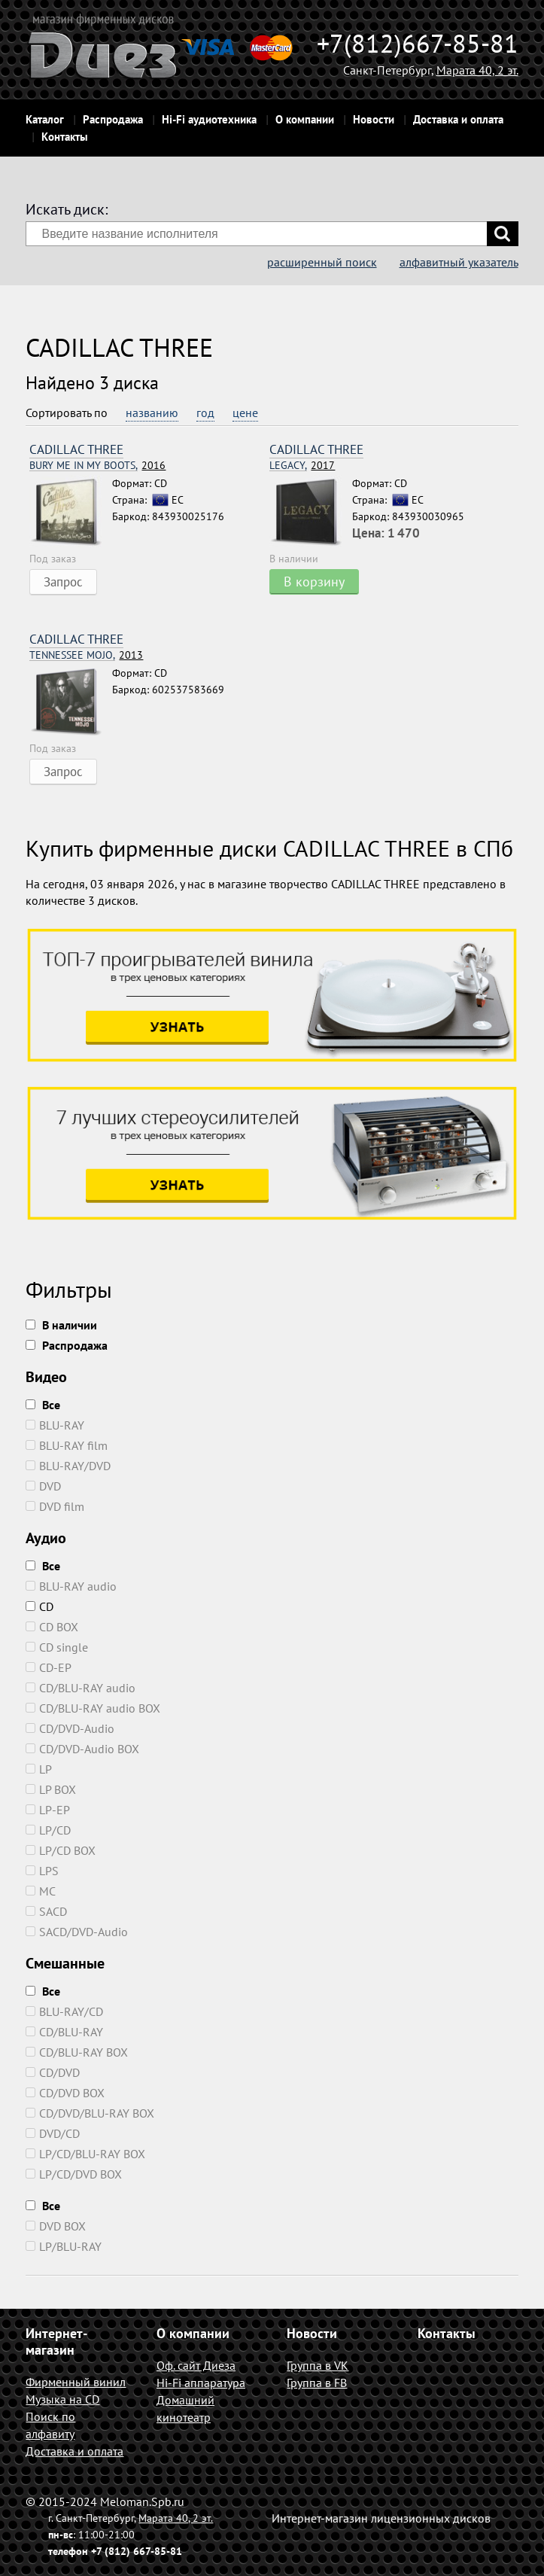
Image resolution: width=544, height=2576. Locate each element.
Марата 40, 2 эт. (477, 70)
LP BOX (51, 1789)
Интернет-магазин (56, 2341)
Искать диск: (67, 209)
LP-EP (48, 1809)
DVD (43, 1486)
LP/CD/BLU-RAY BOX (85, 2153)
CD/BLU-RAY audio (80, 1687)
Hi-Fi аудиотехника (209, 119)
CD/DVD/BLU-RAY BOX (90, 2113)
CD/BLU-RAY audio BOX (93, 1708)
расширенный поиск (322, 261)
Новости (373, 119)
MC (41, 1891)
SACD (46, 1911)
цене (245, 412)
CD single (57, 1647)
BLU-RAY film (67, 1445)
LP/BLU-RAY (64, 2246)
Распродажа (113, 119)
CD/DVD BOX (65, 2092)
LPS (42, 1870)
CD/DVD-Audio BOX (82, 1748)
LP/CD (48, 1830)
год (205, 412)
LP (39, 1769)
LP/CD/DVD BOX (74, 2174)
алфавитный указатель (459, 261)
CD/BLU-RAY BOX (77, 2052)
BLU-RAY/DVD (68, 1465)
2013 (86, 655)
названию (152, 412)
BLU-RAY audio (71, 1586)
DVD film (55, 1506)
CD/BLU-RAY (64, 2031)
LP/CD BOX (61, 1850)
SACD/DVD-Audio (77, 1931)
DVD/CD (53, 2133)
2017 (302, 465)
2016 (97, 465)
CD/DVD (53, 2072)
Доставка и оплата (458, 119)
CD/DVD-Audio (70, 1728)
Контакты (64, 136)
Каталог (45, 119)
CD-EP (48, 1667)
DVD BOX (56, 2225)
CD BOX (52, 1626)
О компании (304, 119)
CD (39, 1606)
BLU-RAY (55, 1425)
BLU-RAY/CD (64, 2011)
